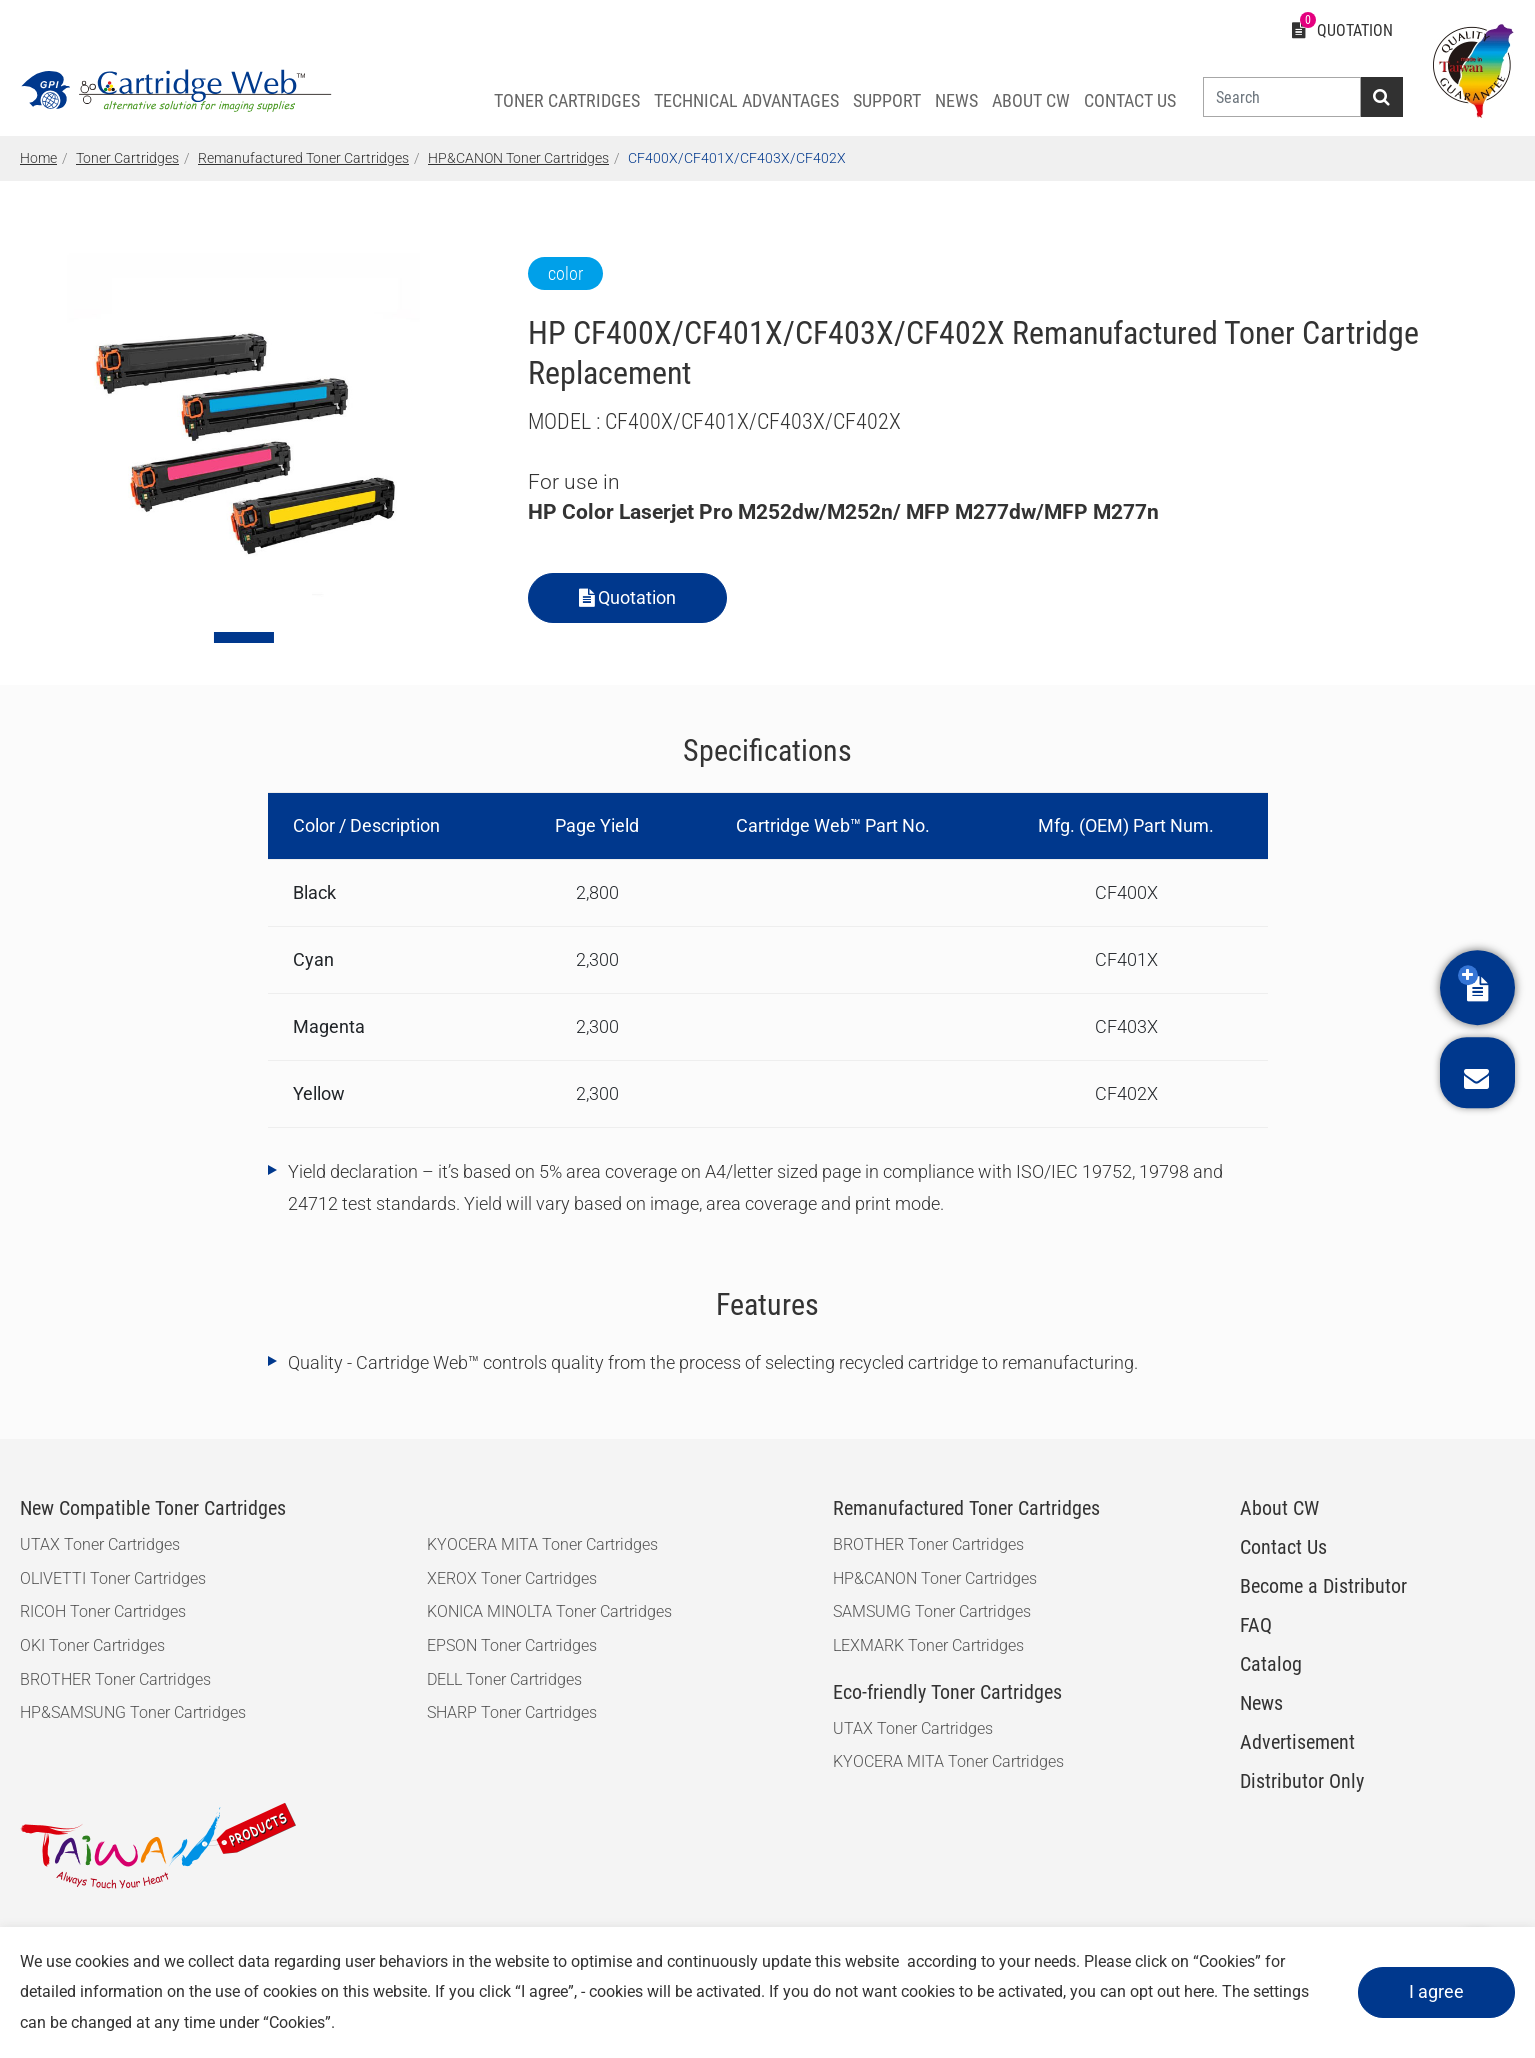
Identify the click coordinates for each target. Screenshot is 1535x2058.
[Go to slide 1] (244, 637)
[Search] (1282, 97)
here (1199, 1991)
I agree (1436, 1991)
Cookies (1227, 1961)
